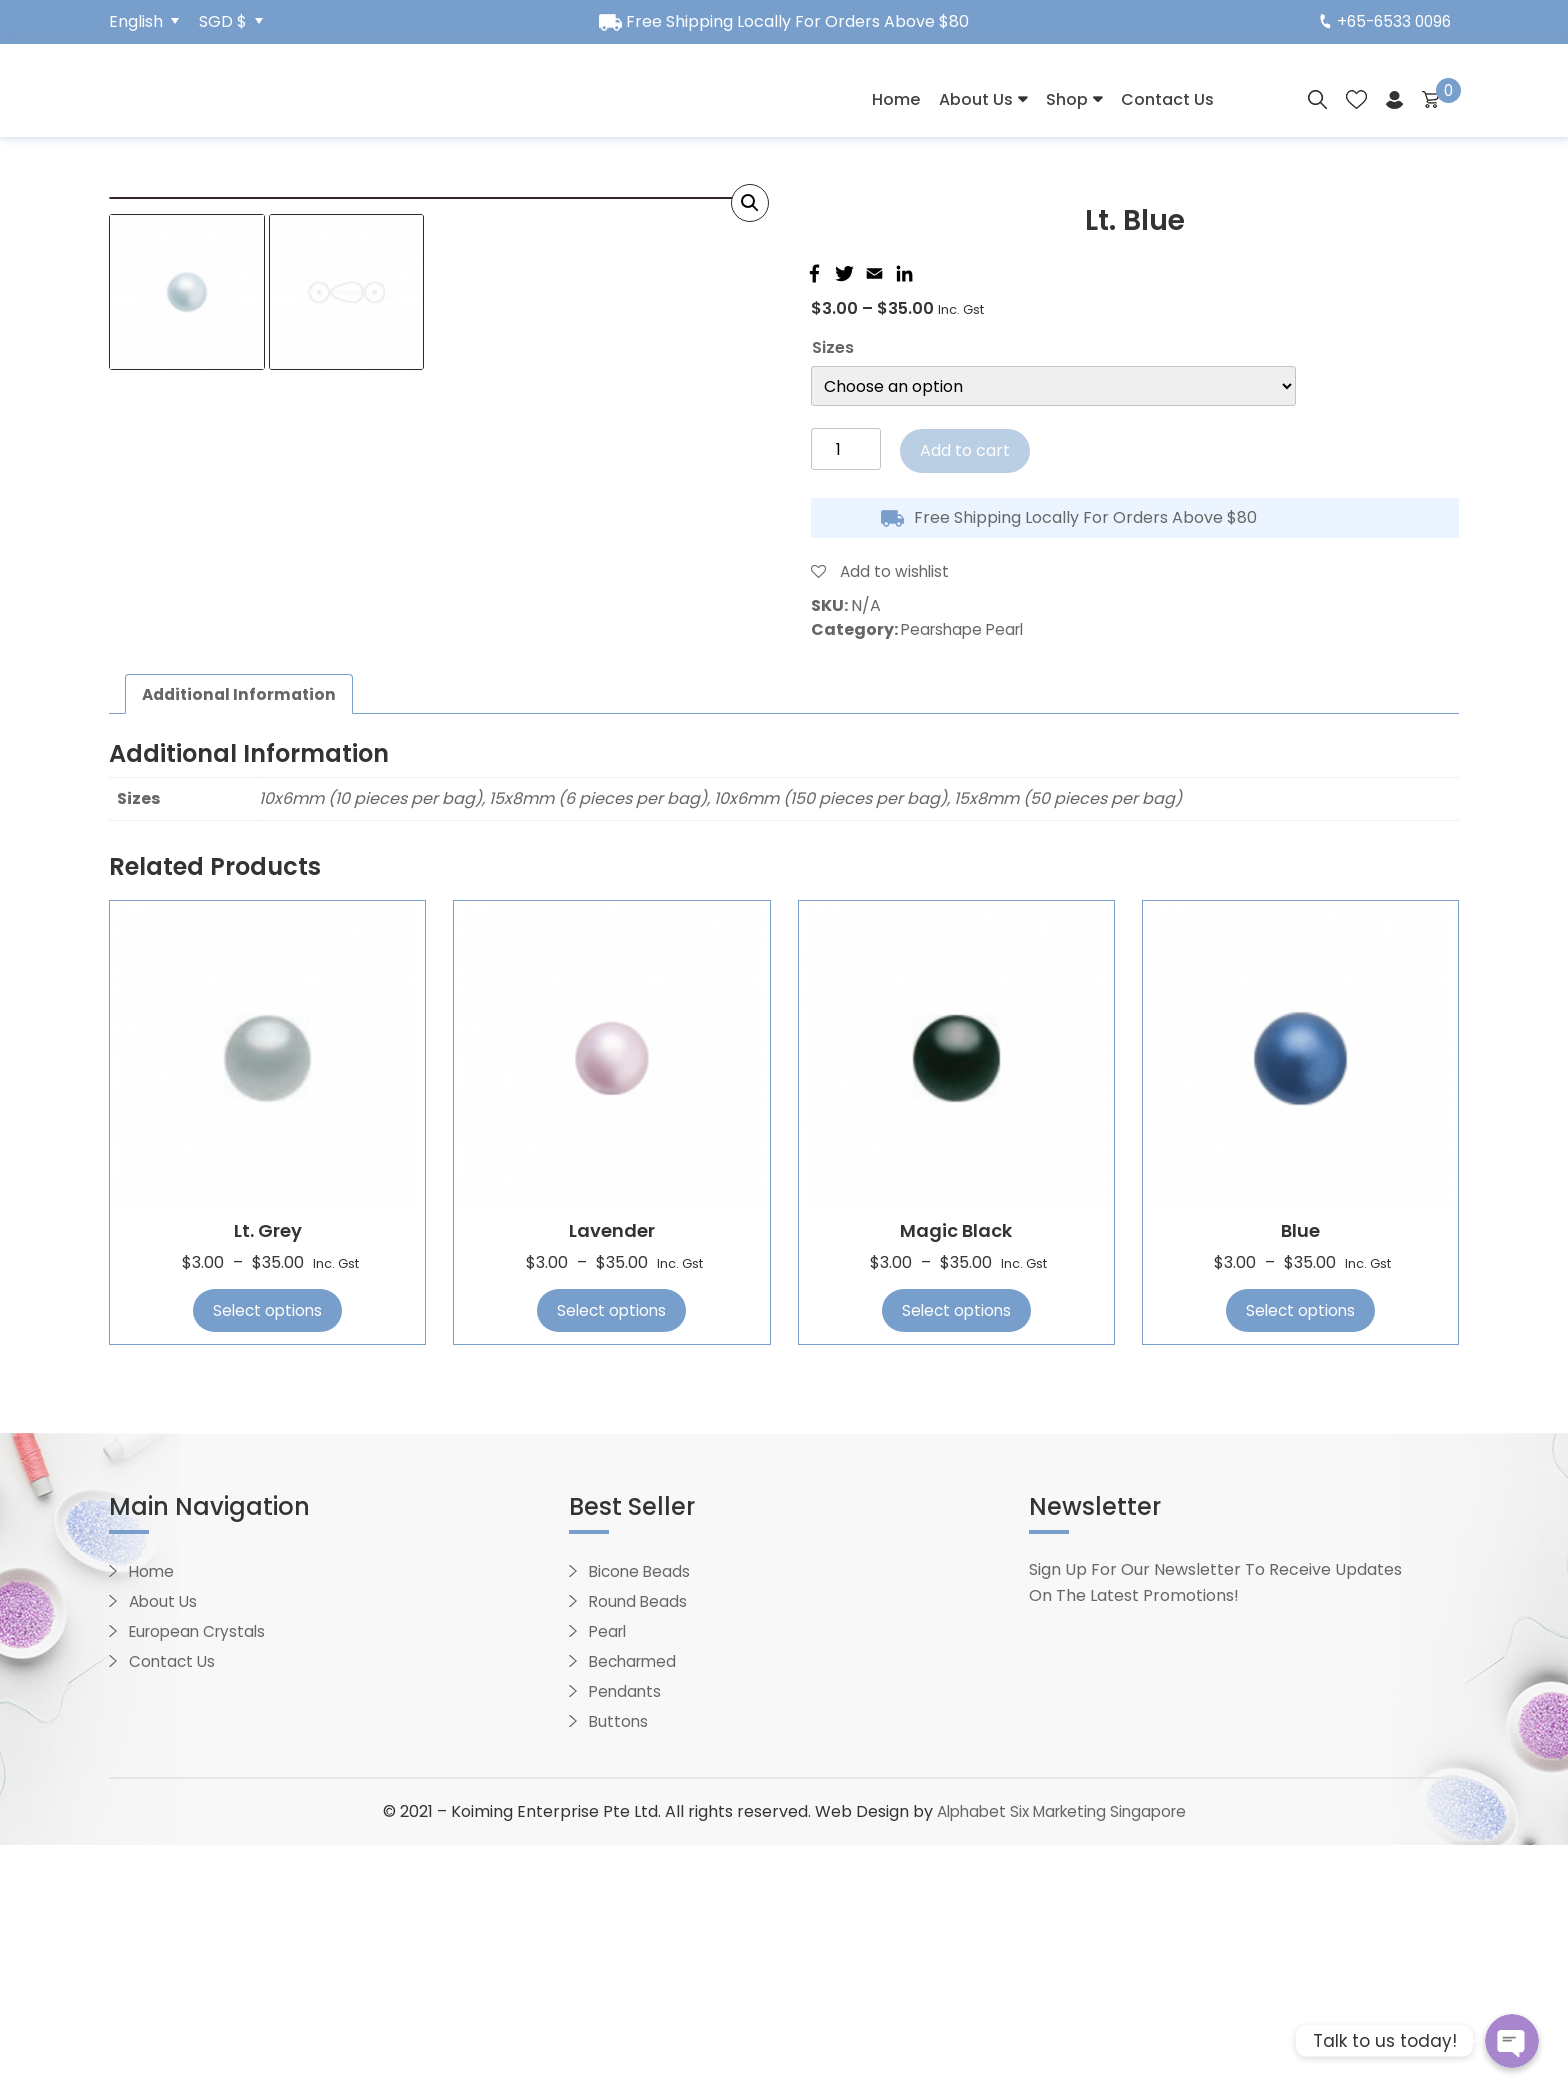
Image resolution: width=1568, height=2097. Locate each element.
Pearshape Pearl (966, 629)
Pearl (609, 1883)
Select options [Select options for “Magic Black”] (956, 1562)
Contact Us (1167, 99)
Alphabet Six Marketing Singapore (1061, 2063)
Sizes (833, 347)
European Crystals (201, 1883)
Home (896, 99)
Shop (1067, 99)
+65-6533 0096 (1382, 21)
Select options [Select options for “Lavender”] (611, 1562)
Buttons (619, 1973)
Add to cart (965, 450)
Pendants (626, 1943)
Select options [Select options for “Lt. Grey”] (267, 1562)
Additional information (242, 945)
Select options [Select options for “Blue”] (1300, 1562)
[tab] (242, 946)
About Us (976, 99)
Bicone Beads (641, 1823)
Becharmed (635, 1913)
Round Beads (639, 1853)
